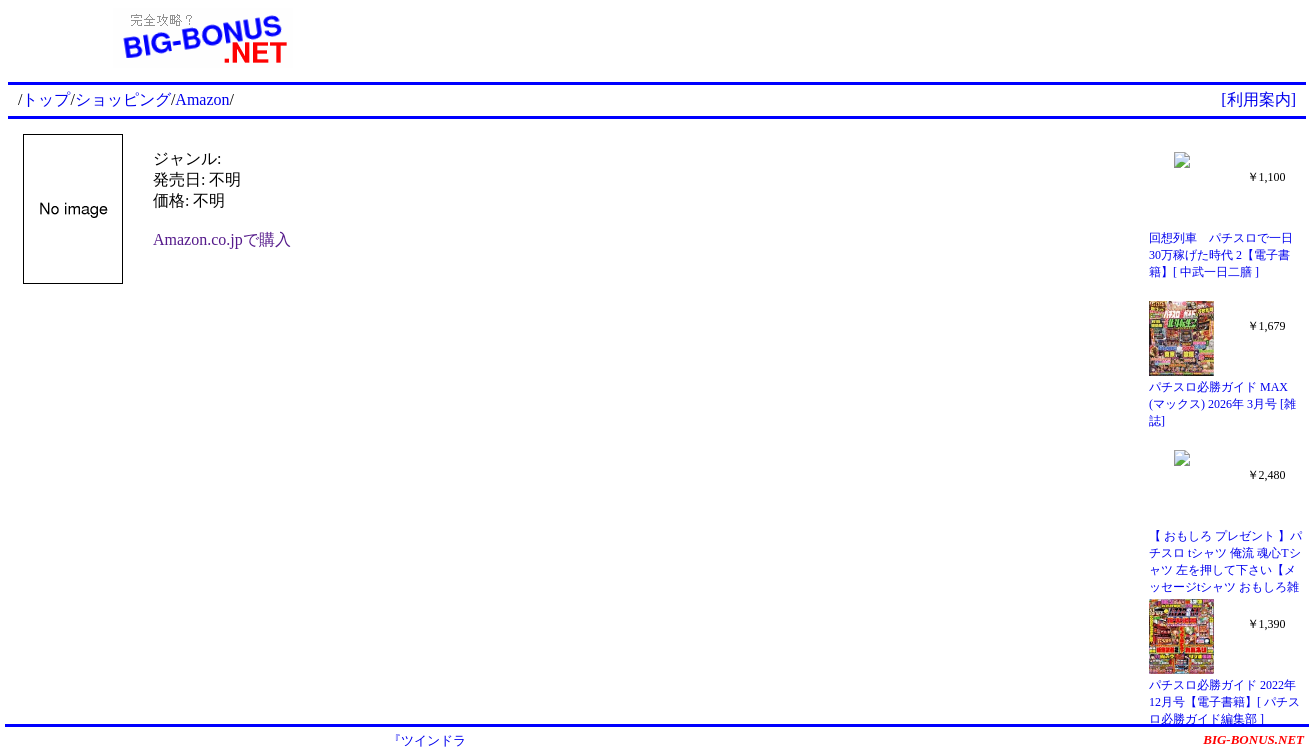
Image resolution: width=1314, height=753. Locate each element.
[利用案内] (1258, 99)
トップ (46, 99)
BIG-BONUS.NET (1253, 739)
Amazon (202, 99)
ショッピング (123, 99)
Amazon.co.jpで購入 (222, 239)
